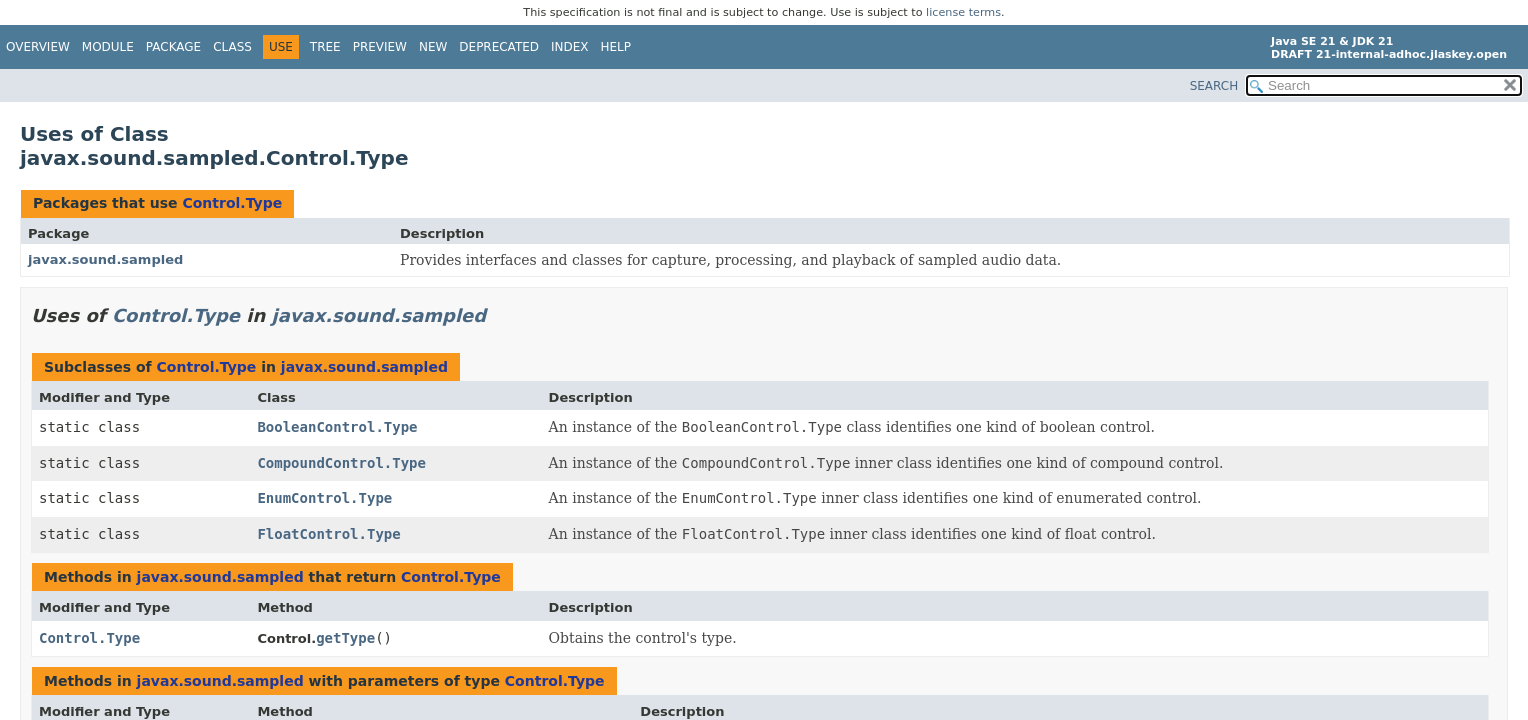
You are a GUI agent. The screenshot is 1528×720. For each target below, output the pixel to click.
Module (108, 47)
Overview (38, 47)
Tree (325, 47)
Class (232, 47)
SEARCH (1214, 86)
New (433, 47)
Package (173, 47)
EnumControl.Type (324, 498)
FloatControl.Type (328, 534)
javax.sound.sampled (105, 259)
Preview (380, 47)
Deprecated (499, 47)
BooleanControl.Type (337, 427)
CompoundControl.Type (341, 463)
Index (570, 47)
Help (616, 47)
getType (345, 638)
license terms (963, 12)
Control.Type (232, 203)
